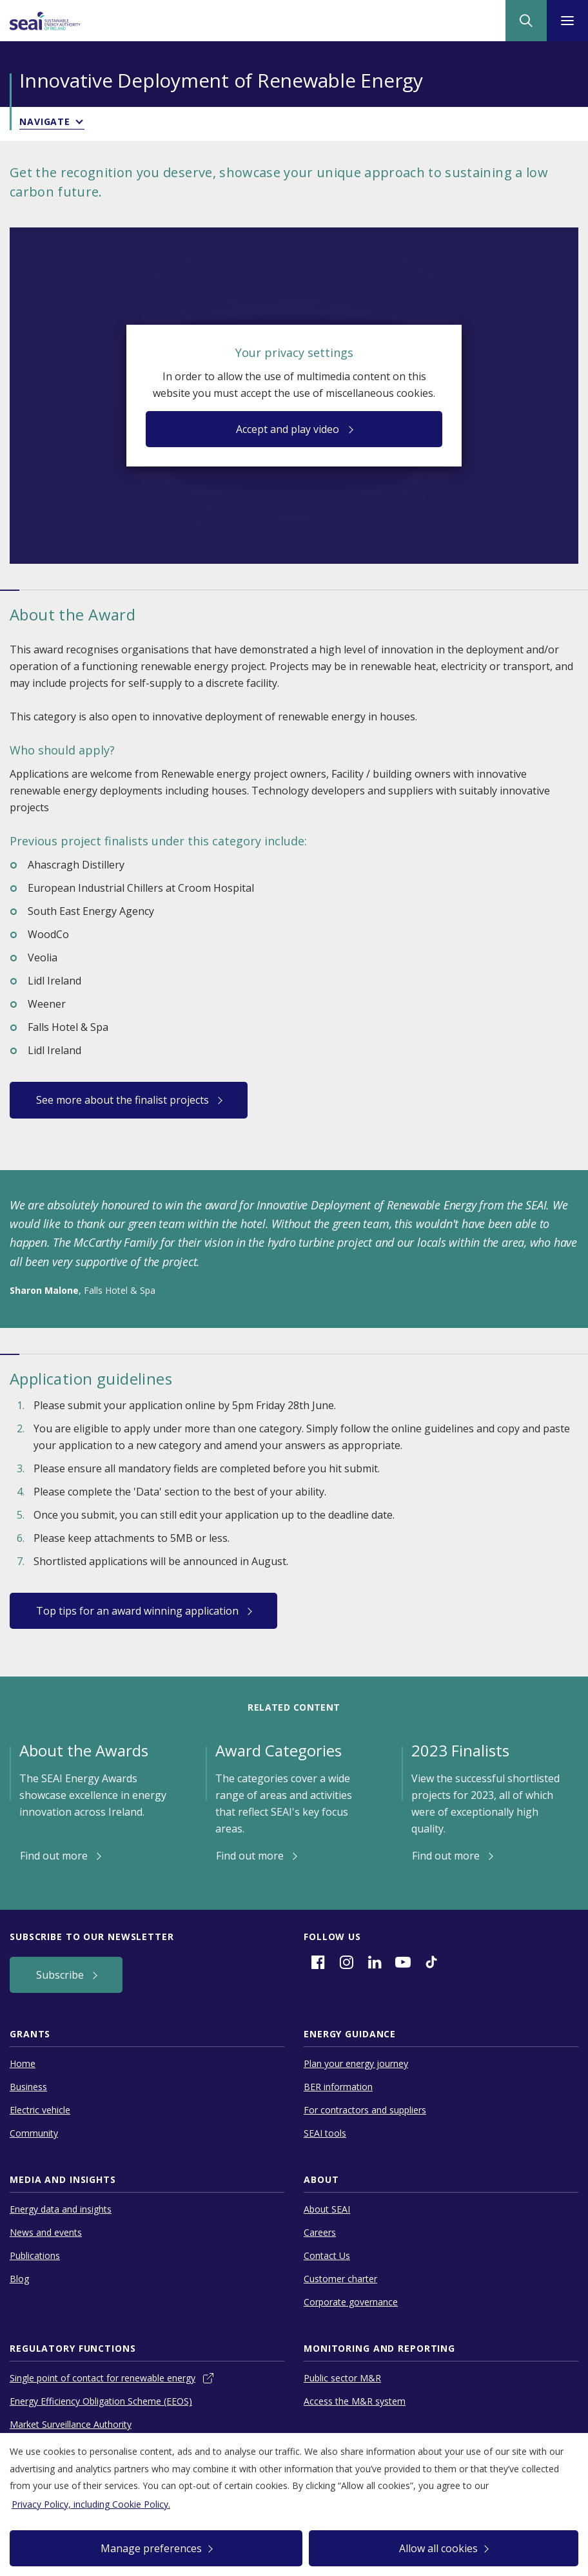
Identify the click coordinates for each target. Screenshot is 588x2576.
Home (22, 2063)
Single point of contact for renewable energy (102, 2378)
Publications (35, 2255)
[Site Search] (526, 20)
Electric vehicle (40, 2110)
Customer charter (340, 2279)
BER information (338, 2087)
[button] (294, 124)
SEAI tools (325, 2133)
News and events (46, 2232)
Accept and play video (289, 429)
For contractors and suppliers (365, 2110)
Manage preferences (151, 2548)
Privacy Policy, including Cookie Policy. (91, 2504)
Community (34, 2133)
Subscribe (61, 1975)
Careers (320, 2232)
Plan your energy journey (356, 2063)
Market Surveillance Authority (71, 2424)
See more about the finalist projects (123, 1100)
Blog (19, 2279)
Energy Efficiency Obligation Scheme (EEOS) (101, 2401)
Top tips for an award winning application (138, 1611)
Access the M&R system (355, 2401)
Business (28, 2087)
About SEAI (327, 2209)
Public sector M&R (342, 2378)
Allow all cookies (438, 2548)
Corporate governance (351, 2302)
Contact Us (327, 2255)
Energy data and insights (61, 2209)
